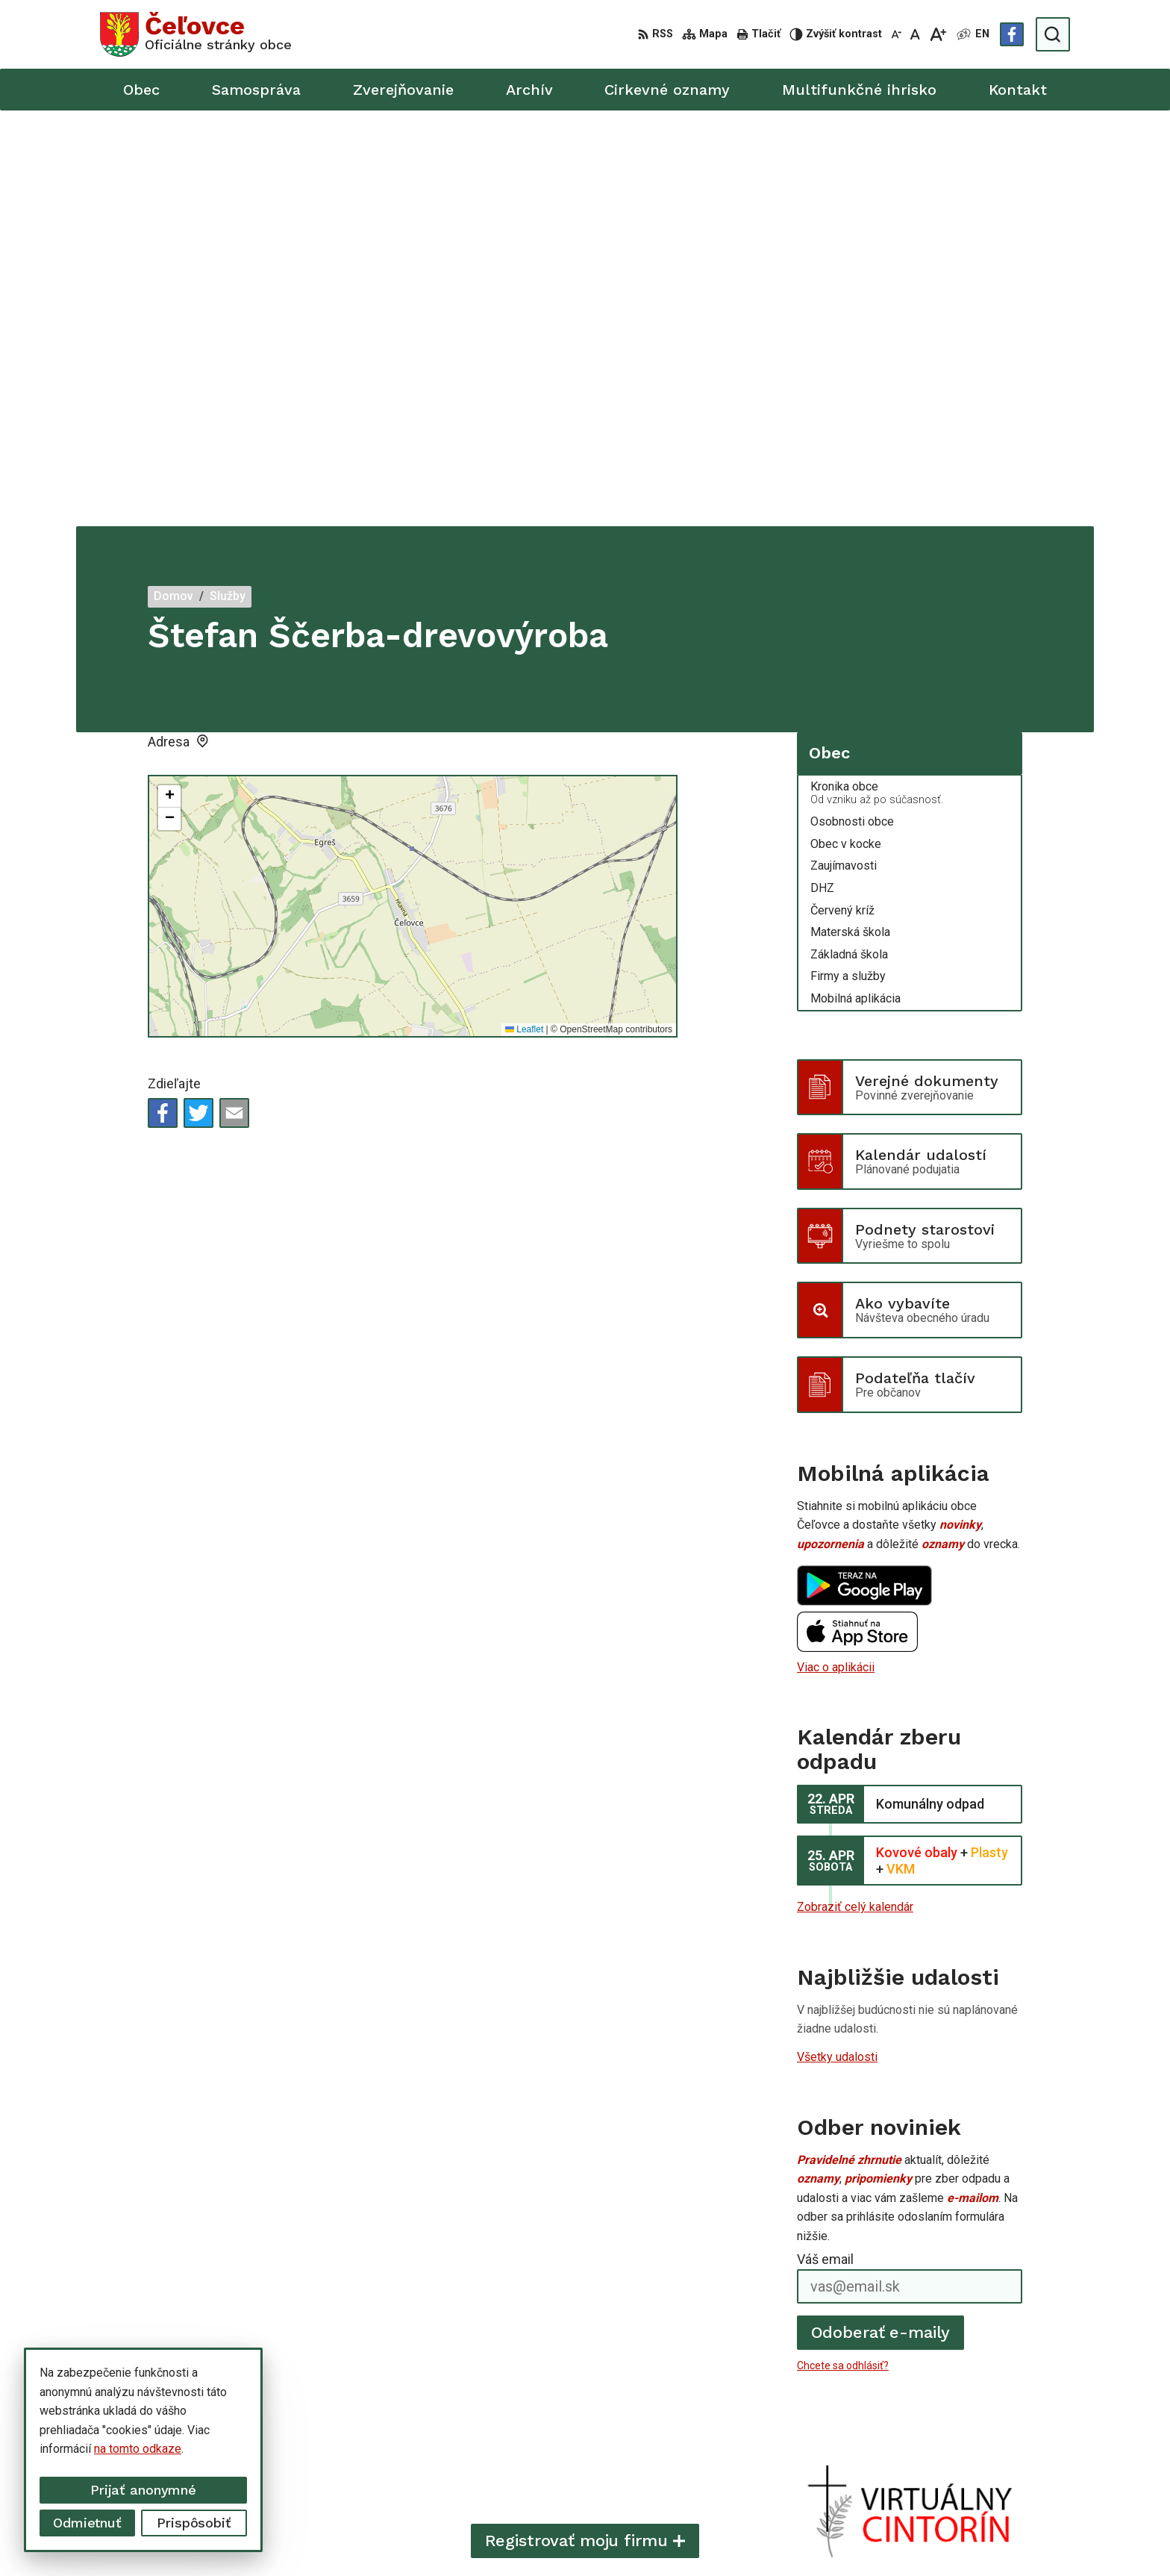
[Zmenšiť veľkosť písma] (896, 34)
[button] (169, 380)
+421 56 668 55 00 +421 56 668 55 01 (969, 2434)
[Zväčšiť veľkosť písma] (938, 34)
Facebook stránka (915, 2468)
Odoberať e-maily (881, 1916)
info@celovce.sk (912, 2452)
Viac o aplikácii (836, 1251)
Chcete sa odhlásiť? (843, 1950)
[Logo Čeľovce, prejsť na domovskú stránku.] (196, 34)
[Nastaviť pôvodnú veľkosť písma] (915, 34)
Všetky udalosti (837, 1641)
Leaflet (524, 613)
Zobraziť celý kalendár (855, 1491)
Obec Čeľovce (843, 2536)
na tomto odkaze (137, 2449)
